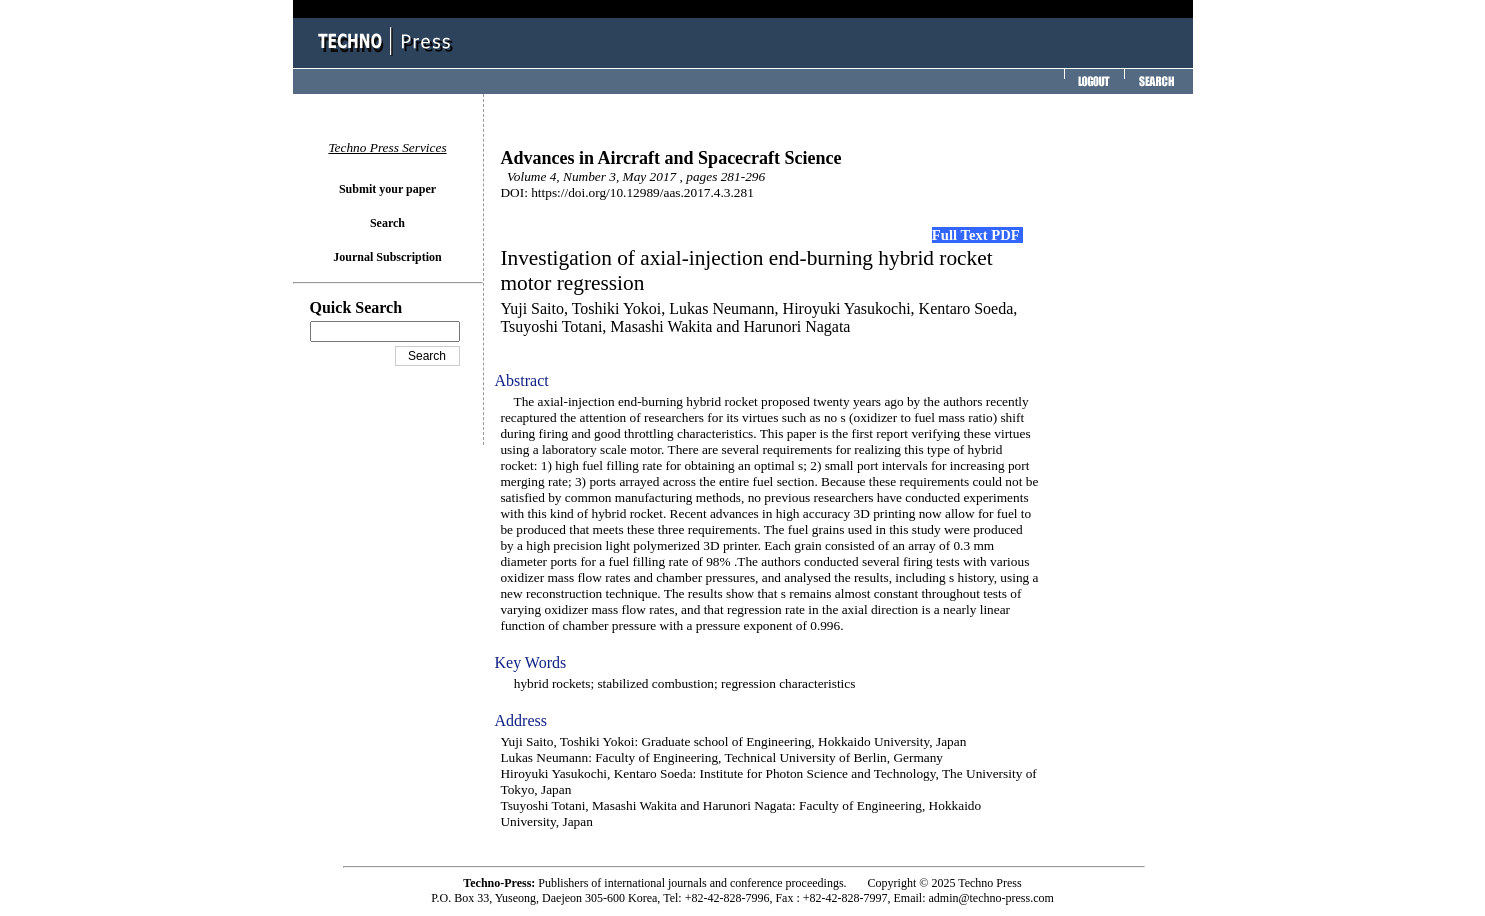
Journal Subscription (387, 257)
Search (387, 223)
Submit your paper (387, 189)
